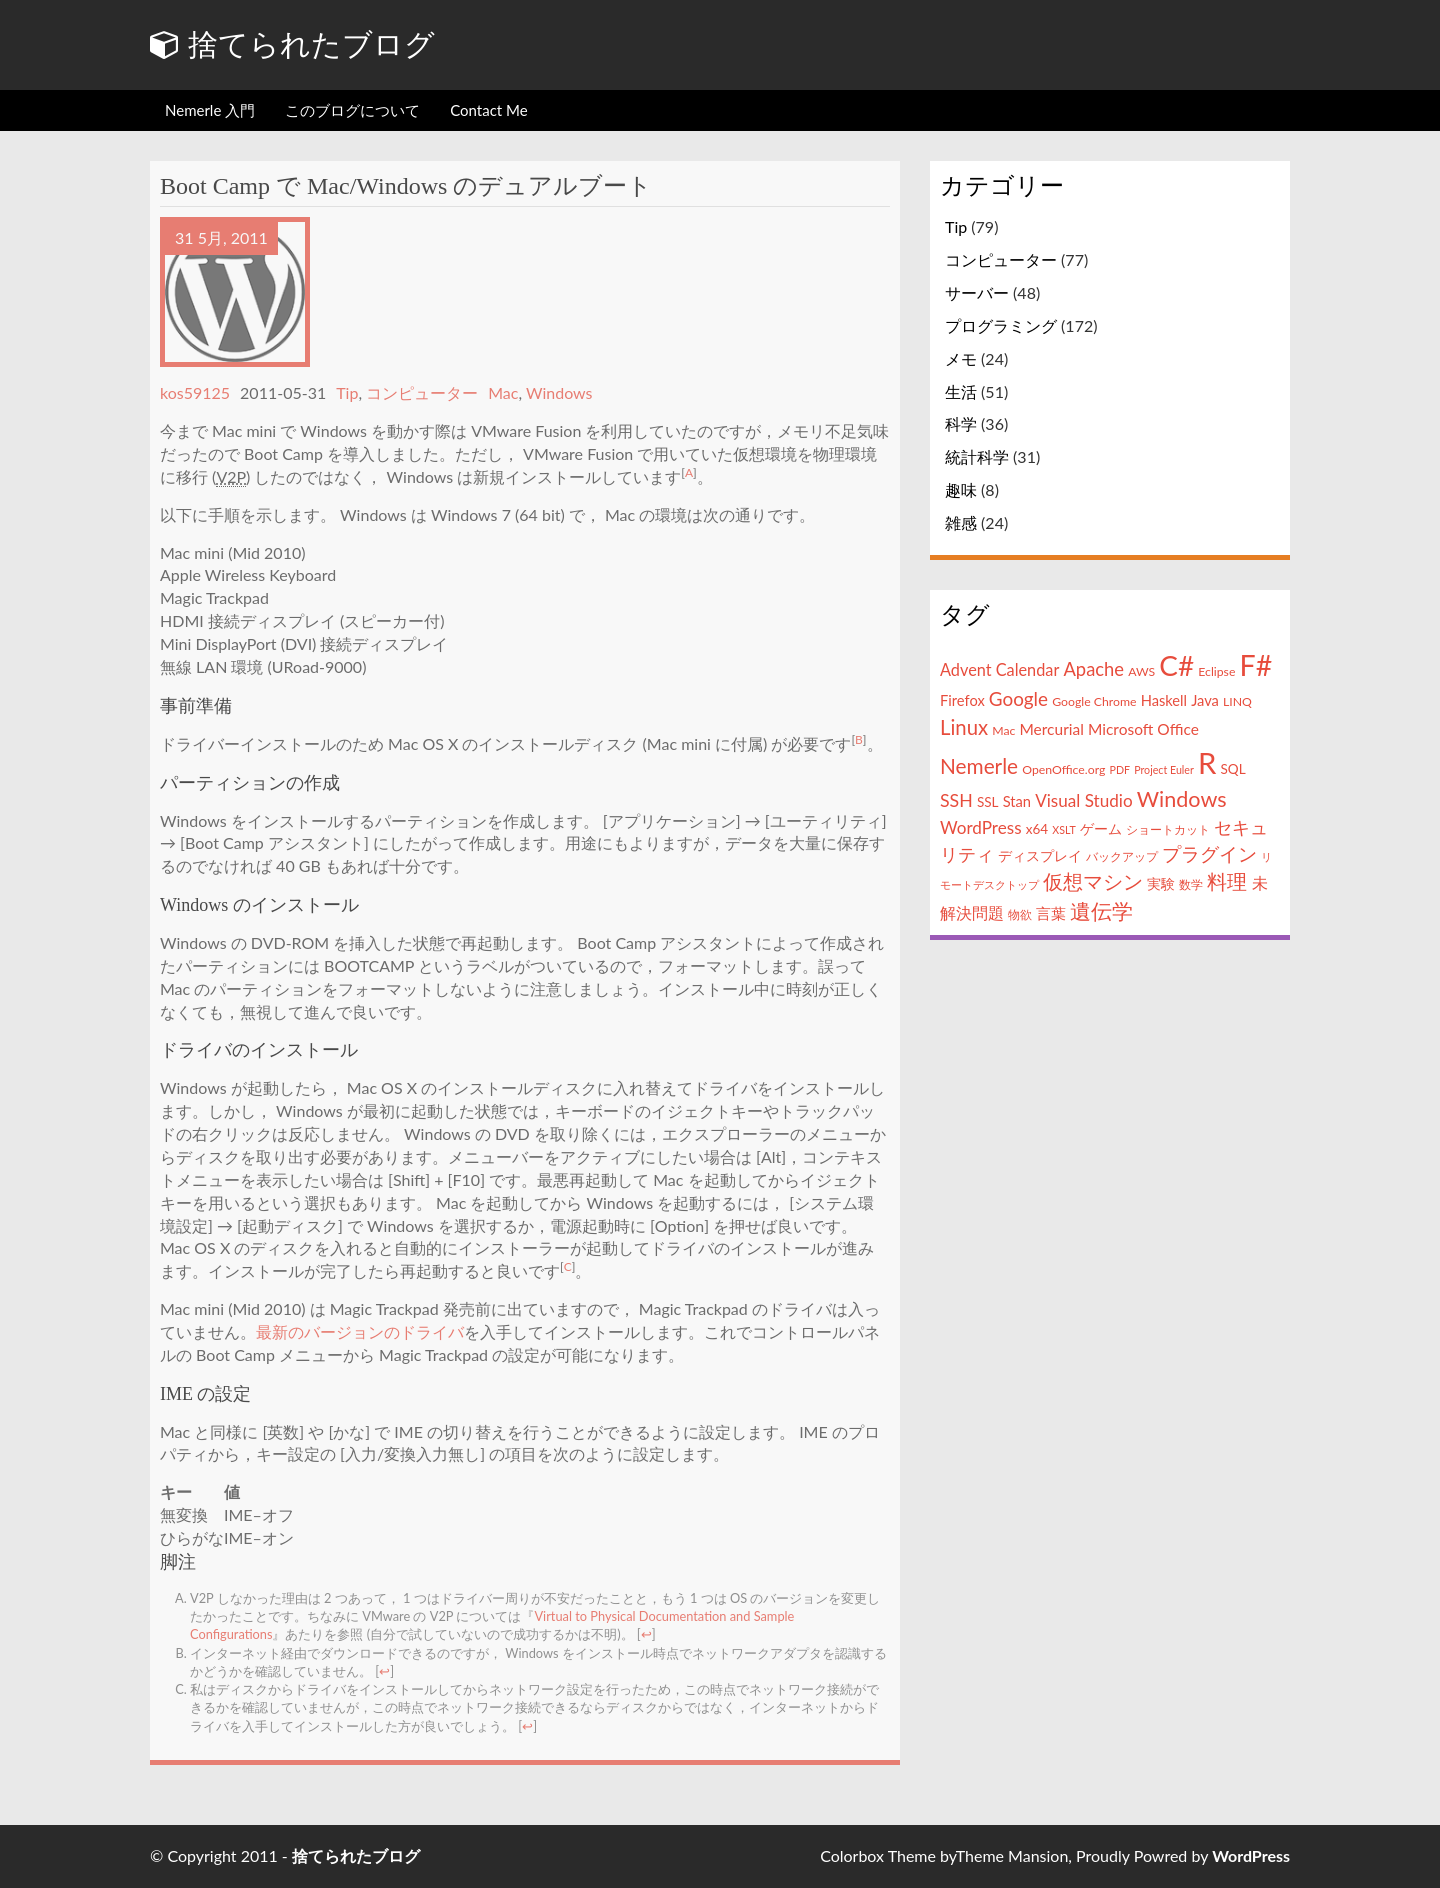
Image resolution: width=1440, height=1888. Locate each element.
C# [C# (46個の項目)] (1176, 665)
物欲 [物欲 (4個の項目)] (1020, 914)
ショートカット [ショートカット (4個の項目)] (1168, 829)
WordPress (1251, 1855)
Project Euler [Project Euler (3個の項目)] (1164, 769)
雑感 (961, 522)
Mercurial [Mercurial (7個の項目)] (1051, 729)
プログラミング (1001, 325)
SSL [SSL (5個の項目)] (988, 802)
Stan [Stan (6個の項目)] (1017, 801)
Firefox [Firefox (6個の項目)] (962, 700)
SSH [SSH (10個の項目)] (956, 800)
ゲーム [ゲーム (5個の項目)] (1101, 829)
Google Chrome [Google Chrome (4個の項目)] (1094, 701)
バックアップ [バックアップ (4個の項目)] (1122, 856)
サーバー (977, 292)
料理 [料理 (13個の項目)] (1227, 881)
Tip (347, 392)
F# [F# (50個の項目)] (1256, 665)
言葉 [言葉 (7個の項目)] (1051, 913)
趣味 (961, 489)
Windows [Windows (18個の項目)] (1182, 799)
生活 (961, 391)
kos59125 (195, 392)
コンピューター (422, 392)
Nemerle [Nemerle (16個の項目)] (979, 765)
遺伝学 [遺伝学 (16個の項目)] (1101, 910)
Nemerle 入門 (210, 110)
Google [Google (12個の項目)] (1018, 698)
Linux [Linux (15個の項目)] (964, 727)
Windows (559, 392)
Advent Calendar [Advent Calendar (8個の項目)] (999, 669)
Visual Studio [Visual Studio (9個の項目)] (1083, 800)
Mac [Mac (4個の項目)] (1003, 730)
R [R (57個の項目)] (1207, 762)
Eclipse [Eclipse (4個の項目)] (1216, 671)
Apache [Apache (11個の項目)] (1093, 669)
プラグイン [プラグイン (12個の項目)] (1209, 853)
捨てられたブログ (292, 44)
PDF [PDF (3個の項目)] (1120, 769)
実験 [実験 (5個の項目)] (1161, 884)
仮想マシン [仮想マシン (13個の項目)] (1093, 881)
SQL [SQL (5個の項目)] (1232, 769)
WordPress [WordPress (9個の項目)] (981, 827)
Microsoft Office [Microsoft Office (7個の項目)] (1143, 729)
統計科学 (977, 456)
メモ (961, 358)
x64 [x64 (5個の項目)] (1037, 829)
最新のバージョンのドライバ (360, 1331)
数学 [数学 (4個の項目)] (1191, 884)
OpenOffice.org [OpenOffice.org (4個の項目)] (1063, 769)
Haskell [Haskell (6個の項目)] (1164, 700)
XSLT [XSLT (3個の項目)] (1063, 829)
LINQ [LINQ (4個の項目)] (1237, 701)
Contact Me (488, 110)
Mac (503, 392)
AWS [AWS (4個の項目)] (1141, 671)
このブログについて (352, 110)
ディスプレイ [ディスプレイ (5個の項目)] (1040, 856)
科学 (961, 423)
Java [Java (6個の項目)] (1205, 700)
